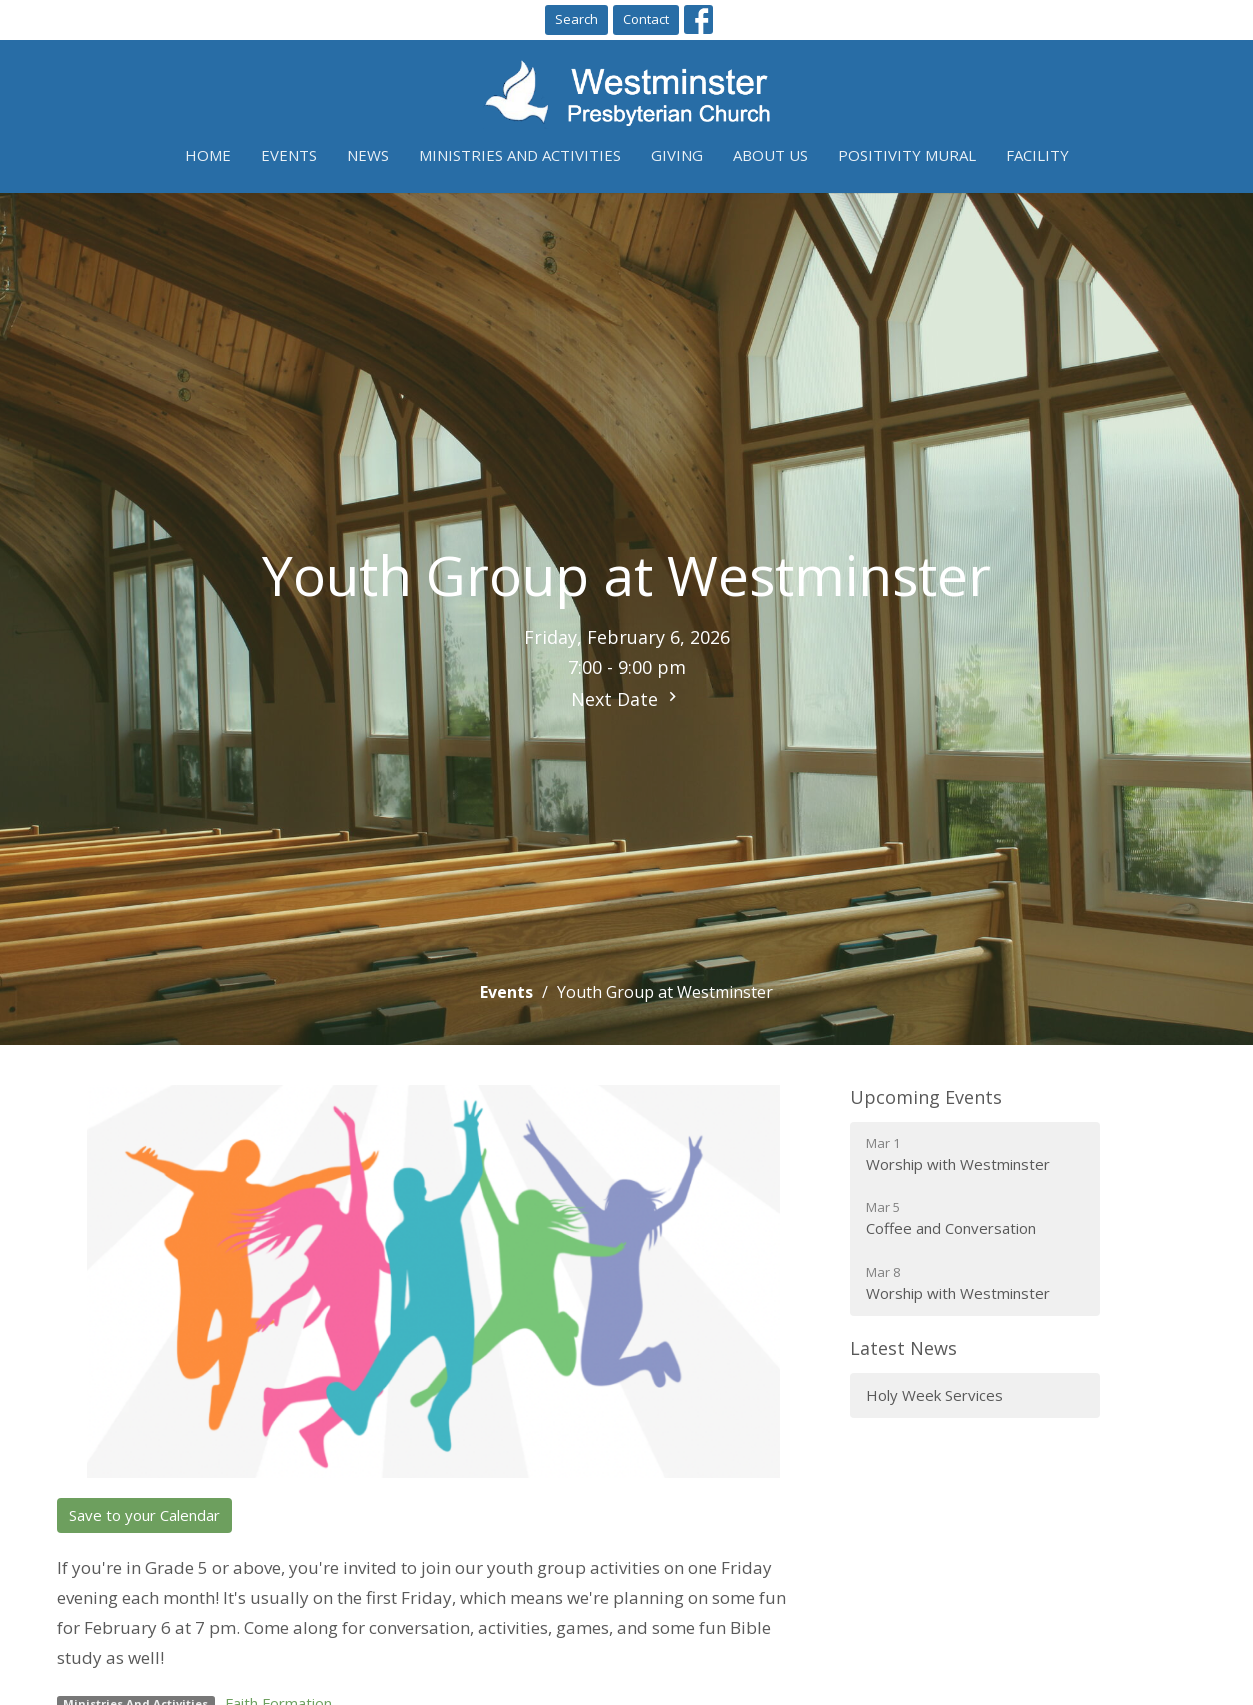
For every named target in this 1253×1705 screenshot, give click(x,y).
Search (576, 19)
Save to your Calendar (144, 1515)
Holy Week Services (934, 1395)
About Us (770, 155)
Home (208, 155)
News (368, 155)
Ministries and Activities (520, 155)
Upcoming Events (926, 1097)
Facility (1037, 155)
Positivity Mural (907, 155)
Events (289, 155)
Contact (646, 19)
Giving (677, 155)
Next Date (626, 699)
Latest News (903, 1348)
